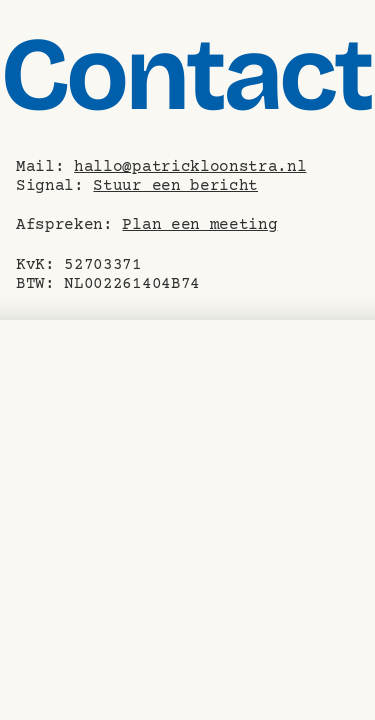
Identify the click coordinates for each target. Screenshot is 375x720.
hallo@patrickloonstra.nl (190, 167)
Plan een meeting (199, 225)
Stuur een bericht (175, 186)
